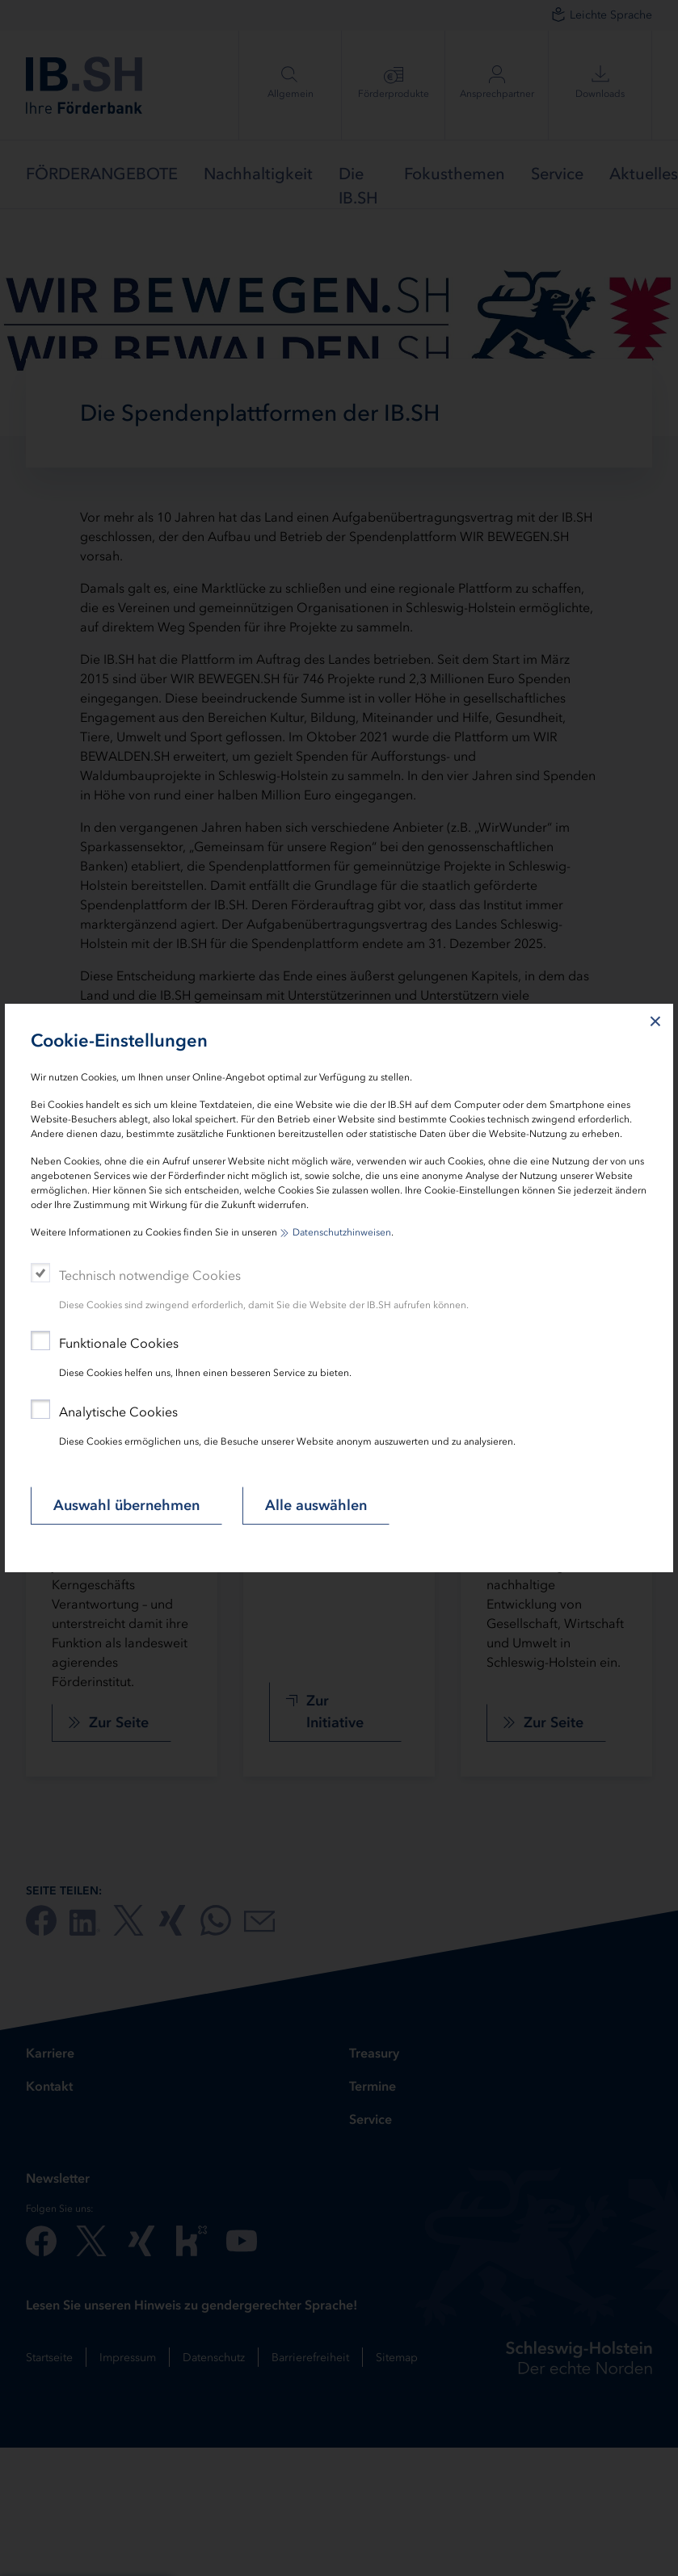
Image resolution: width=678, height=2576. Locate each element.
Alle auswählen (316, 1505)
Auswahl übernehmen (126, 1505)
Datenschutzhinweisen (342, 1232)
